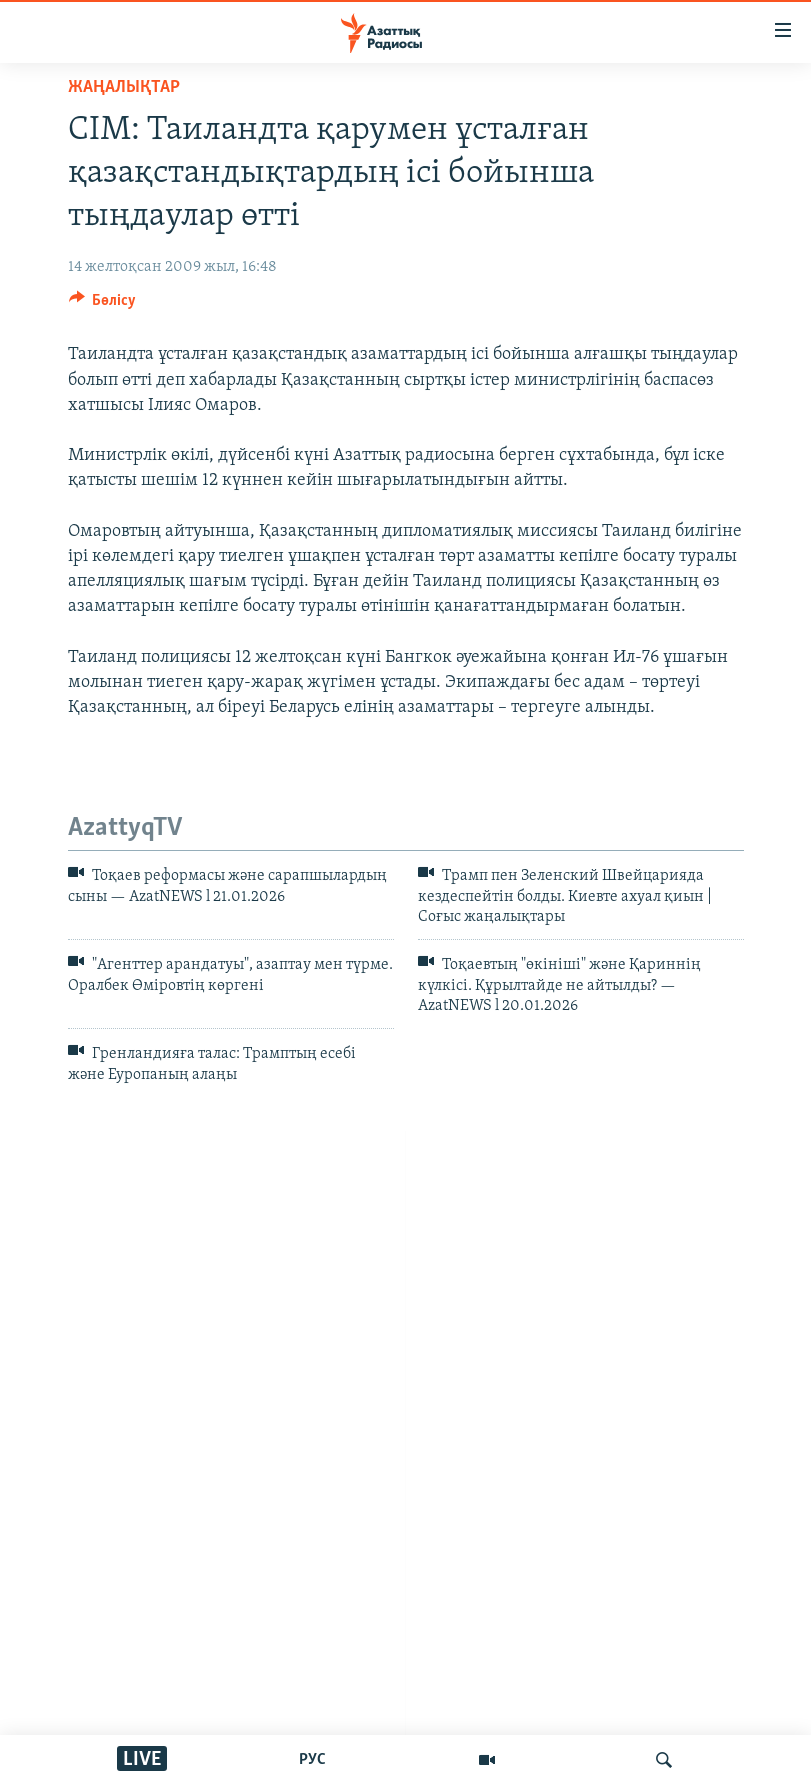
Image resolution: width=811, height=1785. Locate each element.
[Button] (103, 305)
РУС (312, 1760)
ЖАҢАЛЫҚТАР (124, 87)
